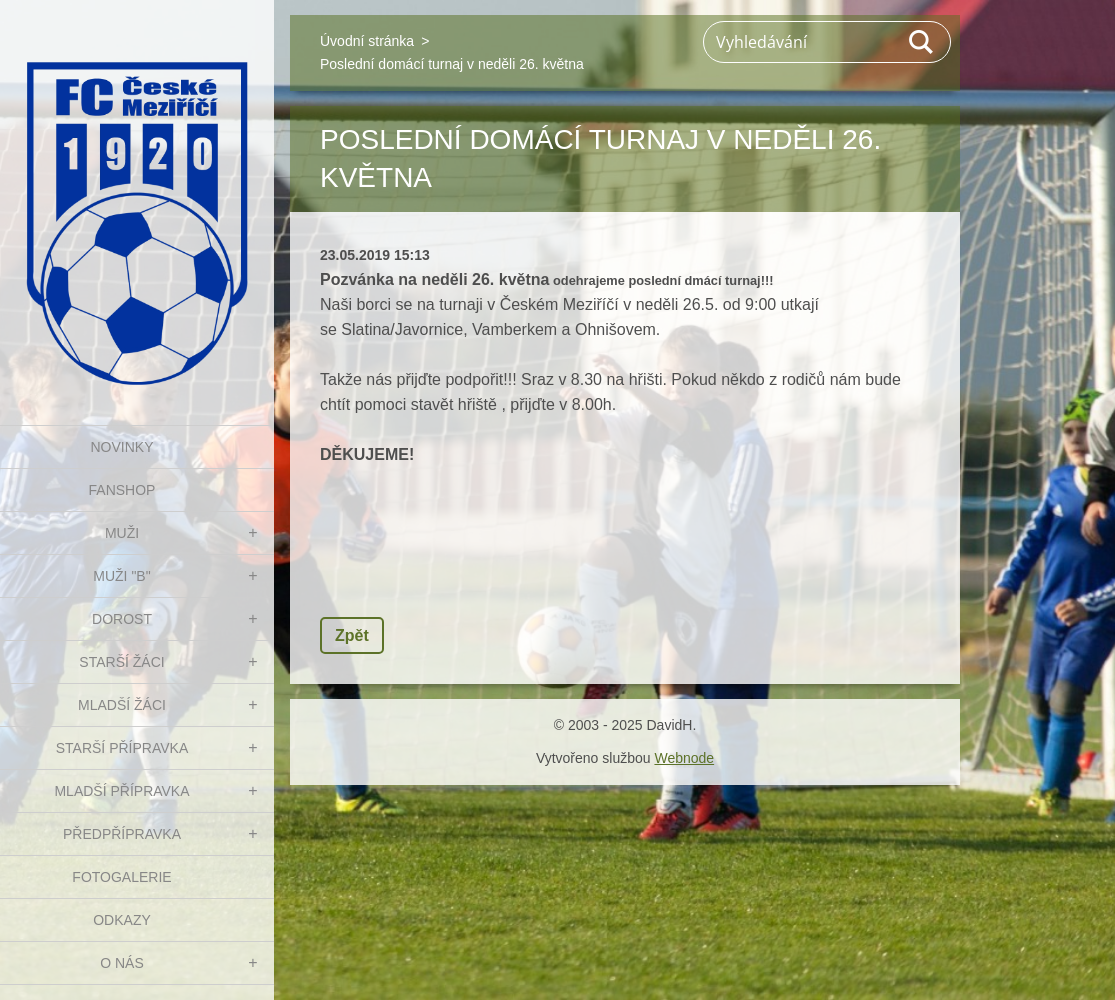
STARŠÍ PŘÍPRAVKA (122, 748)
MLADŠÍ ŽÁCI (122, 705)
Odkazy (122, 920)
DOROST (122, 619)
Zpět (352, 635)
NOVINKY (121, 447)
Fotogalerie (121, 877)
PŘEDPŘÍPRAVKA (122, 834)
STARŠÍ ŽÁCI (121, 662)
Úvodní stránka (367, 41)
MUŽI (122, 533)
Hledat (922, 42)
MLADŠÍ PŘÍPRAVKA (121, 791)
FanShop (122, 490)
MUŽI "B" (121, 576)
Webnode (684, 758)
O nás (122, 963)
